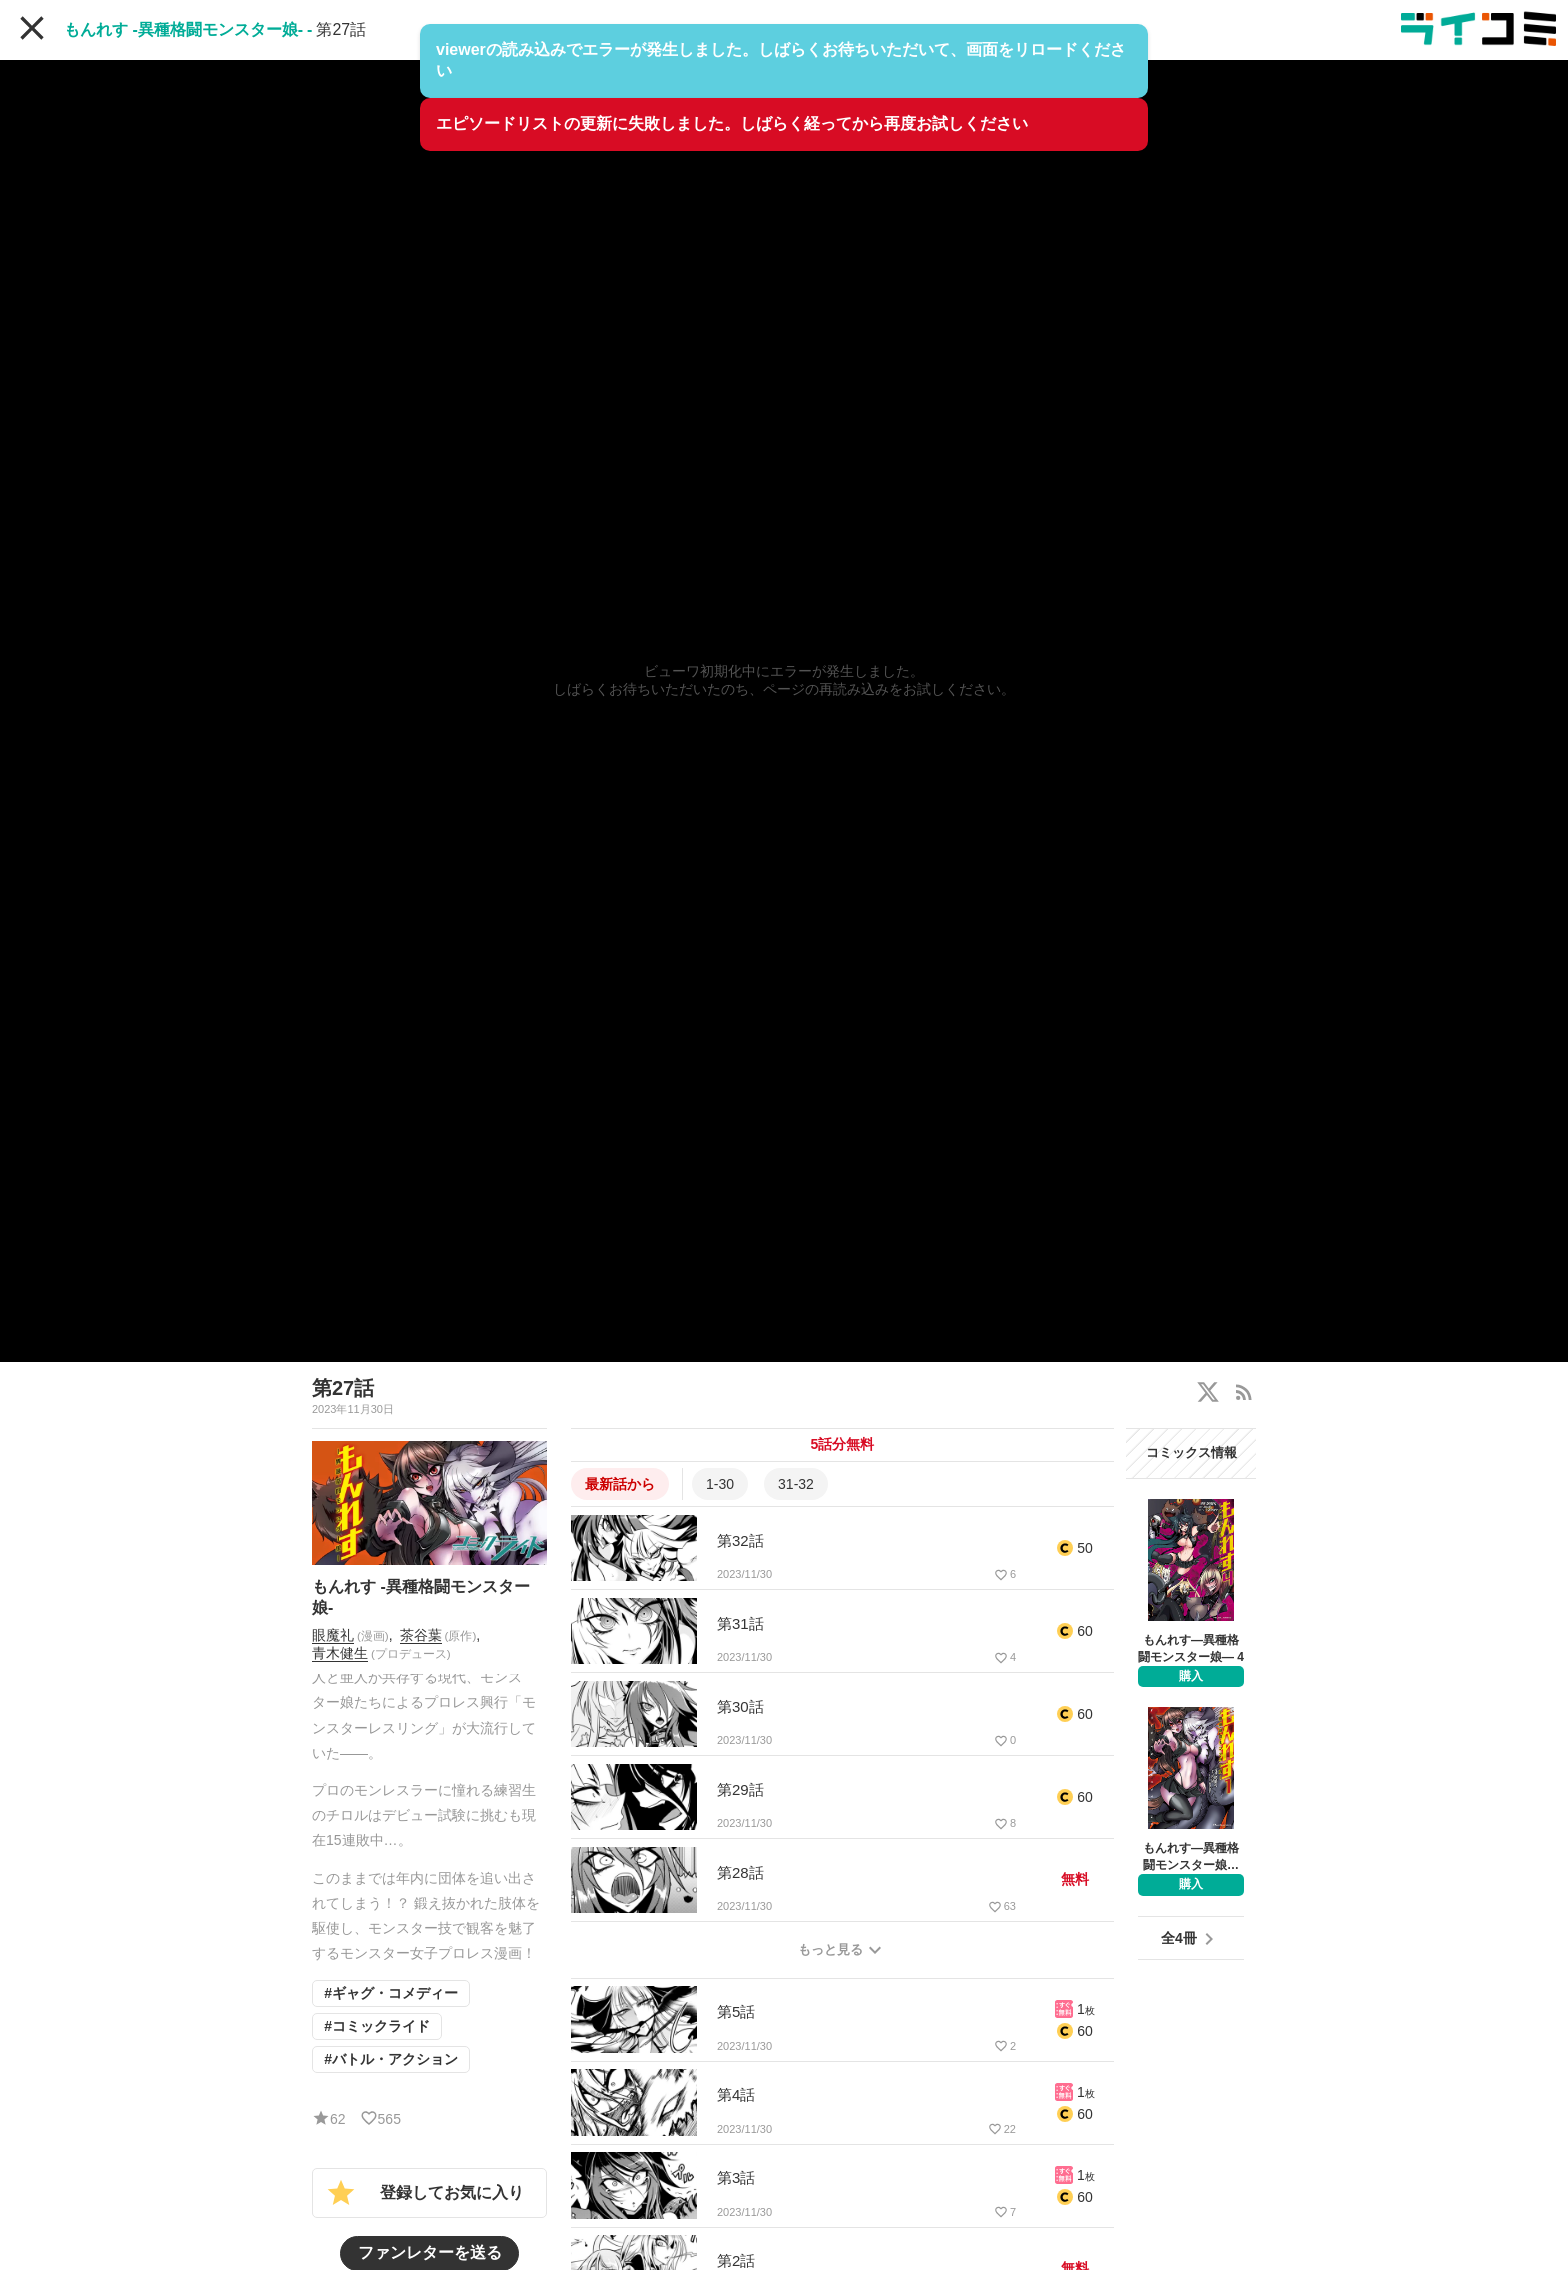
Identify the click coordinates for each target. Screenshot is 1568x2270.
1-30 (720, 1484)
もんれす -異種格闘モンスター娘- (183, 29)
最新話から (620, 1484)
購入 (1191, 1676)
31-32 (796, 1484)
